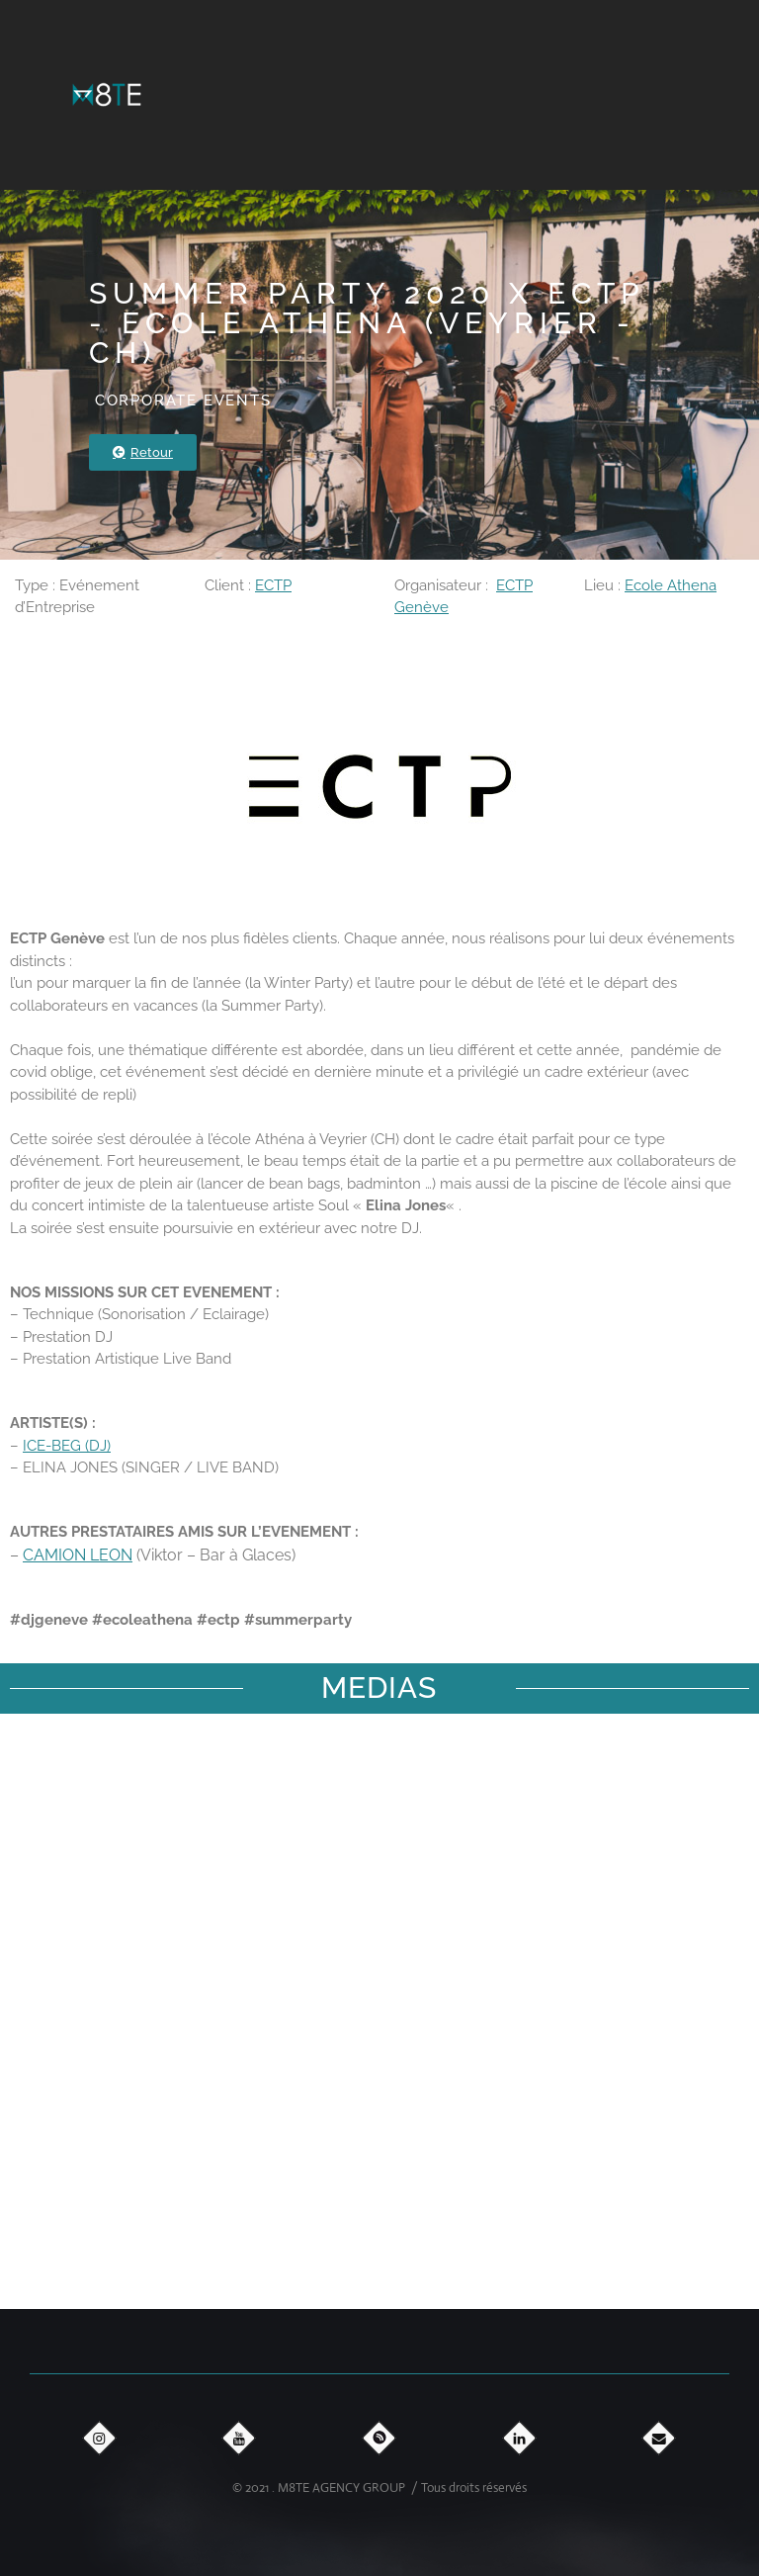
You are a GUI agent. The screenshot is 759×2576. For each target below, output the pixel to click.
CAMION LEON (77, 1555)
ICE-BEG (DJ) (67, 1446)
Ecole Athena (671, 585)
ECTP (273, 585)
